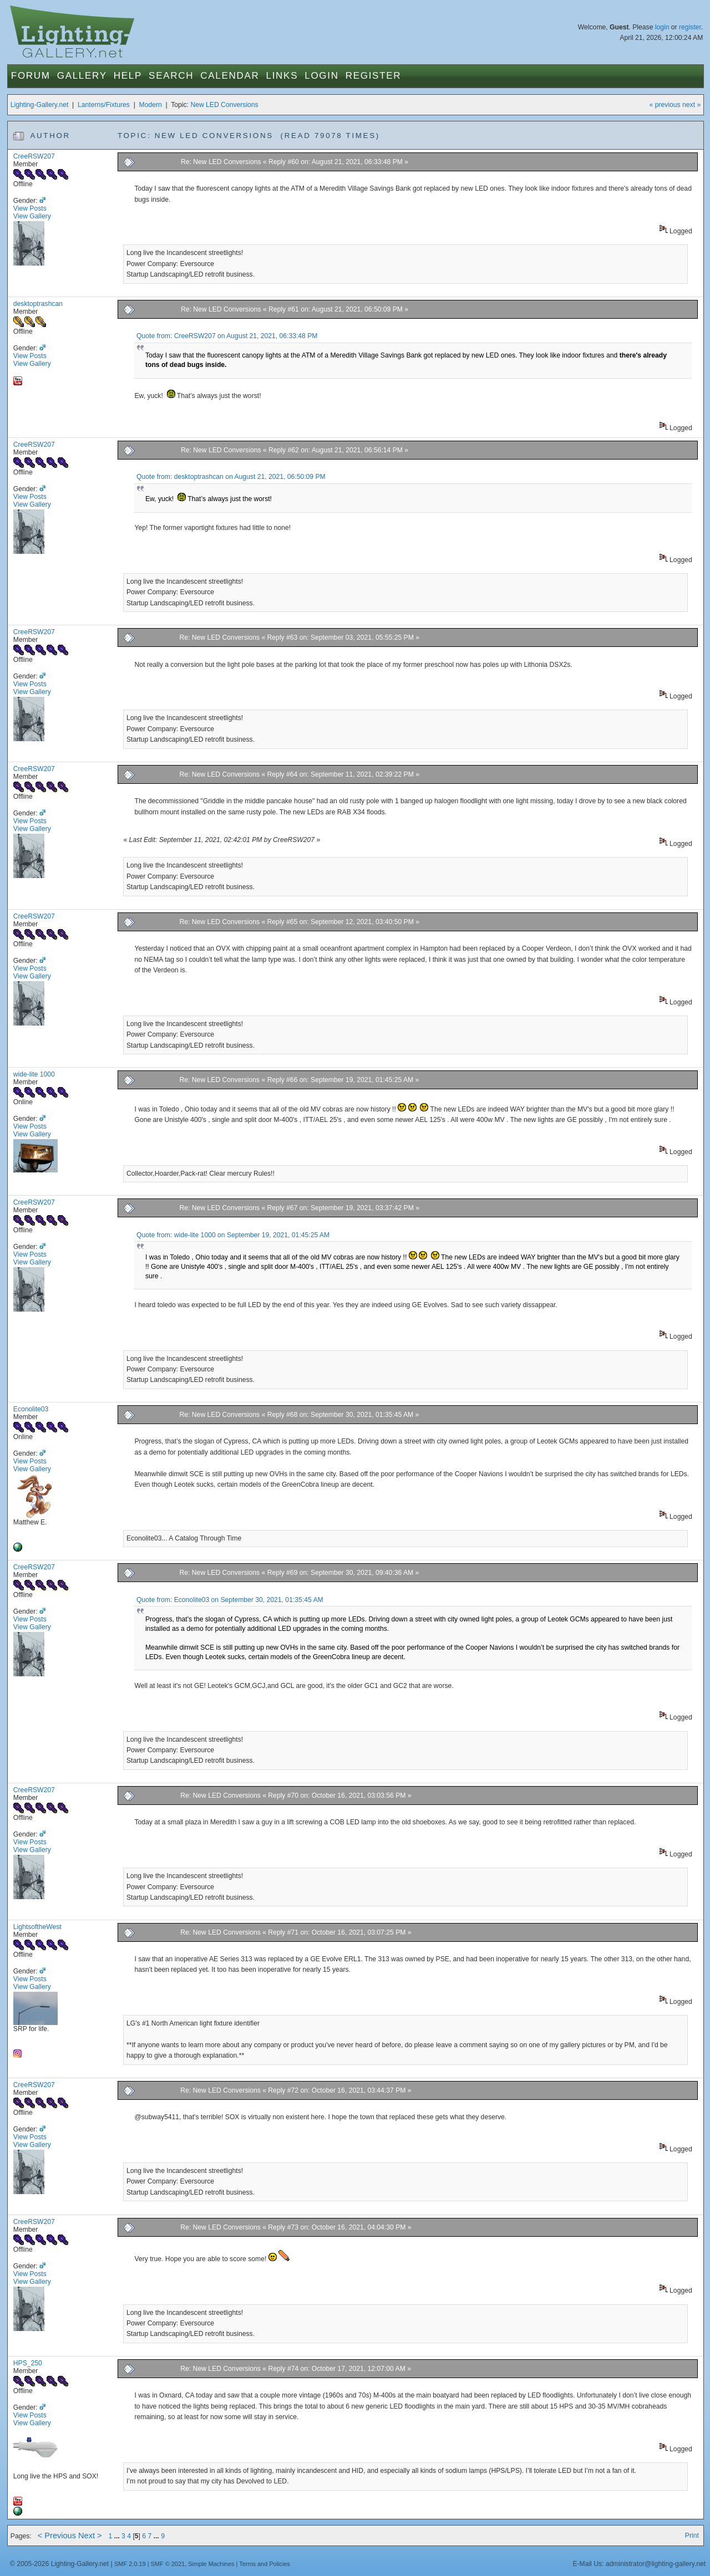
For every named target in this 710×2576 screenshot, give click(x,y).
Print (692, 2535)
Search (171, 75)
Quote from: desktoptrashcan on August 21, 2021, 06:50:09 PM (231, 477)
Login (321, 75)
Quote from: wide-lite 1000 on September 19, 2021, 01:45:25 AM (232, 1235)
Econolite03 (31, 1409)
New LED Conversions (224, 105)
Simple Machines (211, 2563)
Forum (30, 75)
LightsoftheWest (37, 1927)
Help (128, 75)
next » (691, 105)
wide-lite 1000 (34, 1074)
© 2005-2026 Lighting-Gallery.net (59, 2564)
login (662, 27)
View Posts (30, 208)
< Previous (57, 2535)
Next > (90, 2535)
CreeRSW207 (34, 156)
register (690, 27)
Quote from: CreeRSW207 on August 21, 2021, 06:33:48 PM (226, 336)
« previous (665, 105)
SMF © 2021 (168, 2563)
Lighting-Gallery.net (40, 105)
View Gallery (32, 216)
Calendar (229, 75)
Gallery (82, 75)
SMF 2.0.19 (130, 2563)
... (118, 2536)
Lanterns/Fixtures (104, 105)
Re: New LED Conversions (221, 162)
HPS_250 (27, 2363)
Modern (150, 105)
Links (282, 75)
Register (374, 75)
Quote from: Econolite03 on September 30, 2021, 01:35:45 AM (229, 1600)
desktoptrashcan (38, 304)
